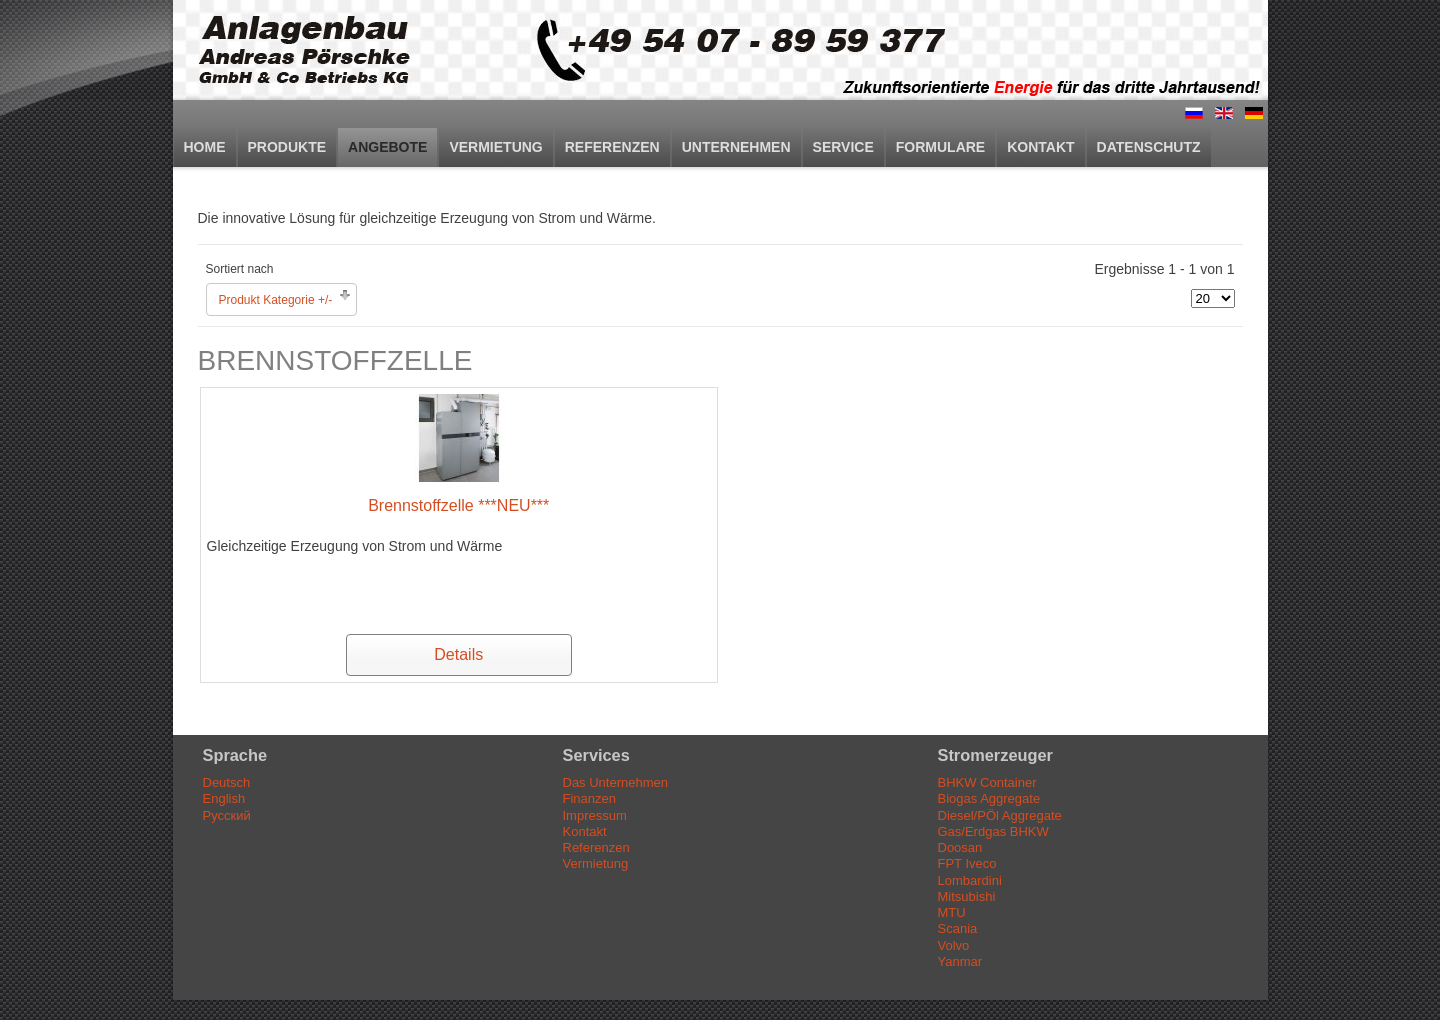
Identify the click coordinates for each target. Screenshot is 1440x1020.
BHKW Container (987, 782)
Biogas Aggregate (989, 798)
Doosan (960, 847)
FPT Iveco (967, 863)
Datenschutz (1149, 147)
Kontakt (1040, 147)
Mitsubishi (967, 896)
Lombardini (970, 880)
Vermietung (495, 147)
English (224, 798)
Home (205, 147)
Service (843, 147)
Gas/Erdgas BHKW (993, 831)
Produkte (287, 147)
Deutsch (227, 782)
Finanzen (589, 798)
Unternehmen (736, 147)
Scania (958, 928)
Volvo (954, 945)
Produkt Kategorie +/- (276, 300)
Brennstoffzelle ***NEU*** (458, 505)
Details (458, 654)
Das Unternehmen (616, 782)
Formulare (940, 147)
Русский (227, 815)
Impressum (595, 815)
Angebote (387, 147)
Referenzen (612, 147)
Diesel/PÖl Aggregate (1000, 815)
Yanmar (960, 961)
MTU (952, 912)
